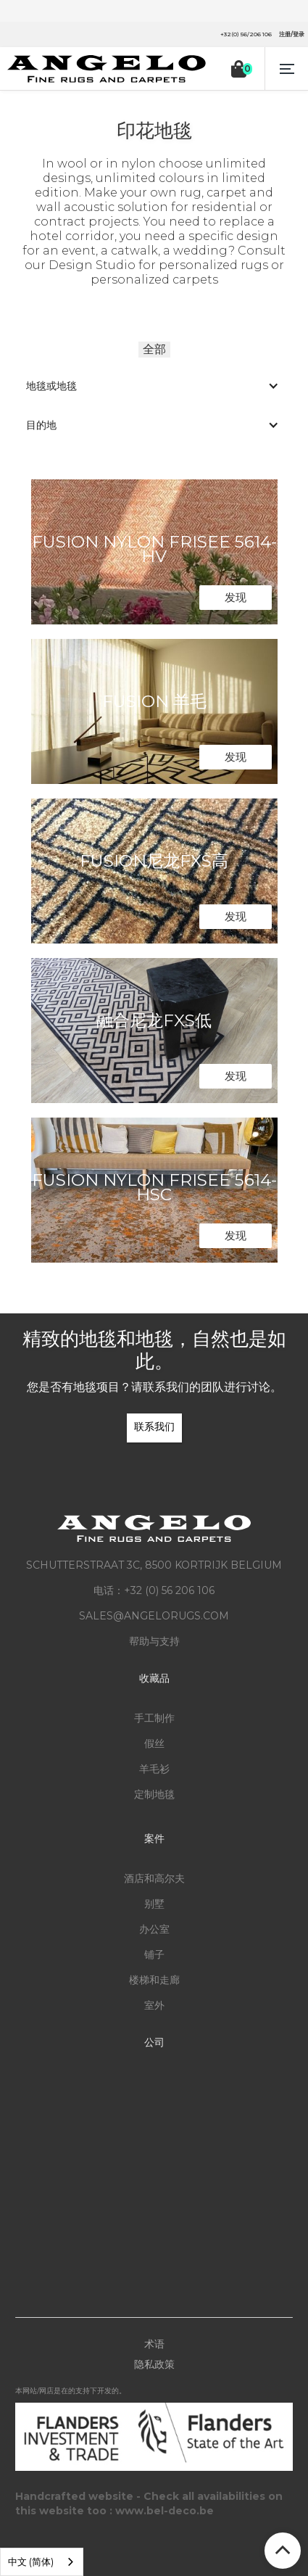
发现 (235, 597)
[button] (286, 69)
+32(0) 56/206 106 (246, 34)
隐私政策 (154, 2364)
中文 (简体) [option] (31, 2561)
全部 (154, 349)
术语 (154, 2343)
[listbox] (41, 2562)
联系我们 (154, 1426)
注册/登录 (291, 34)
